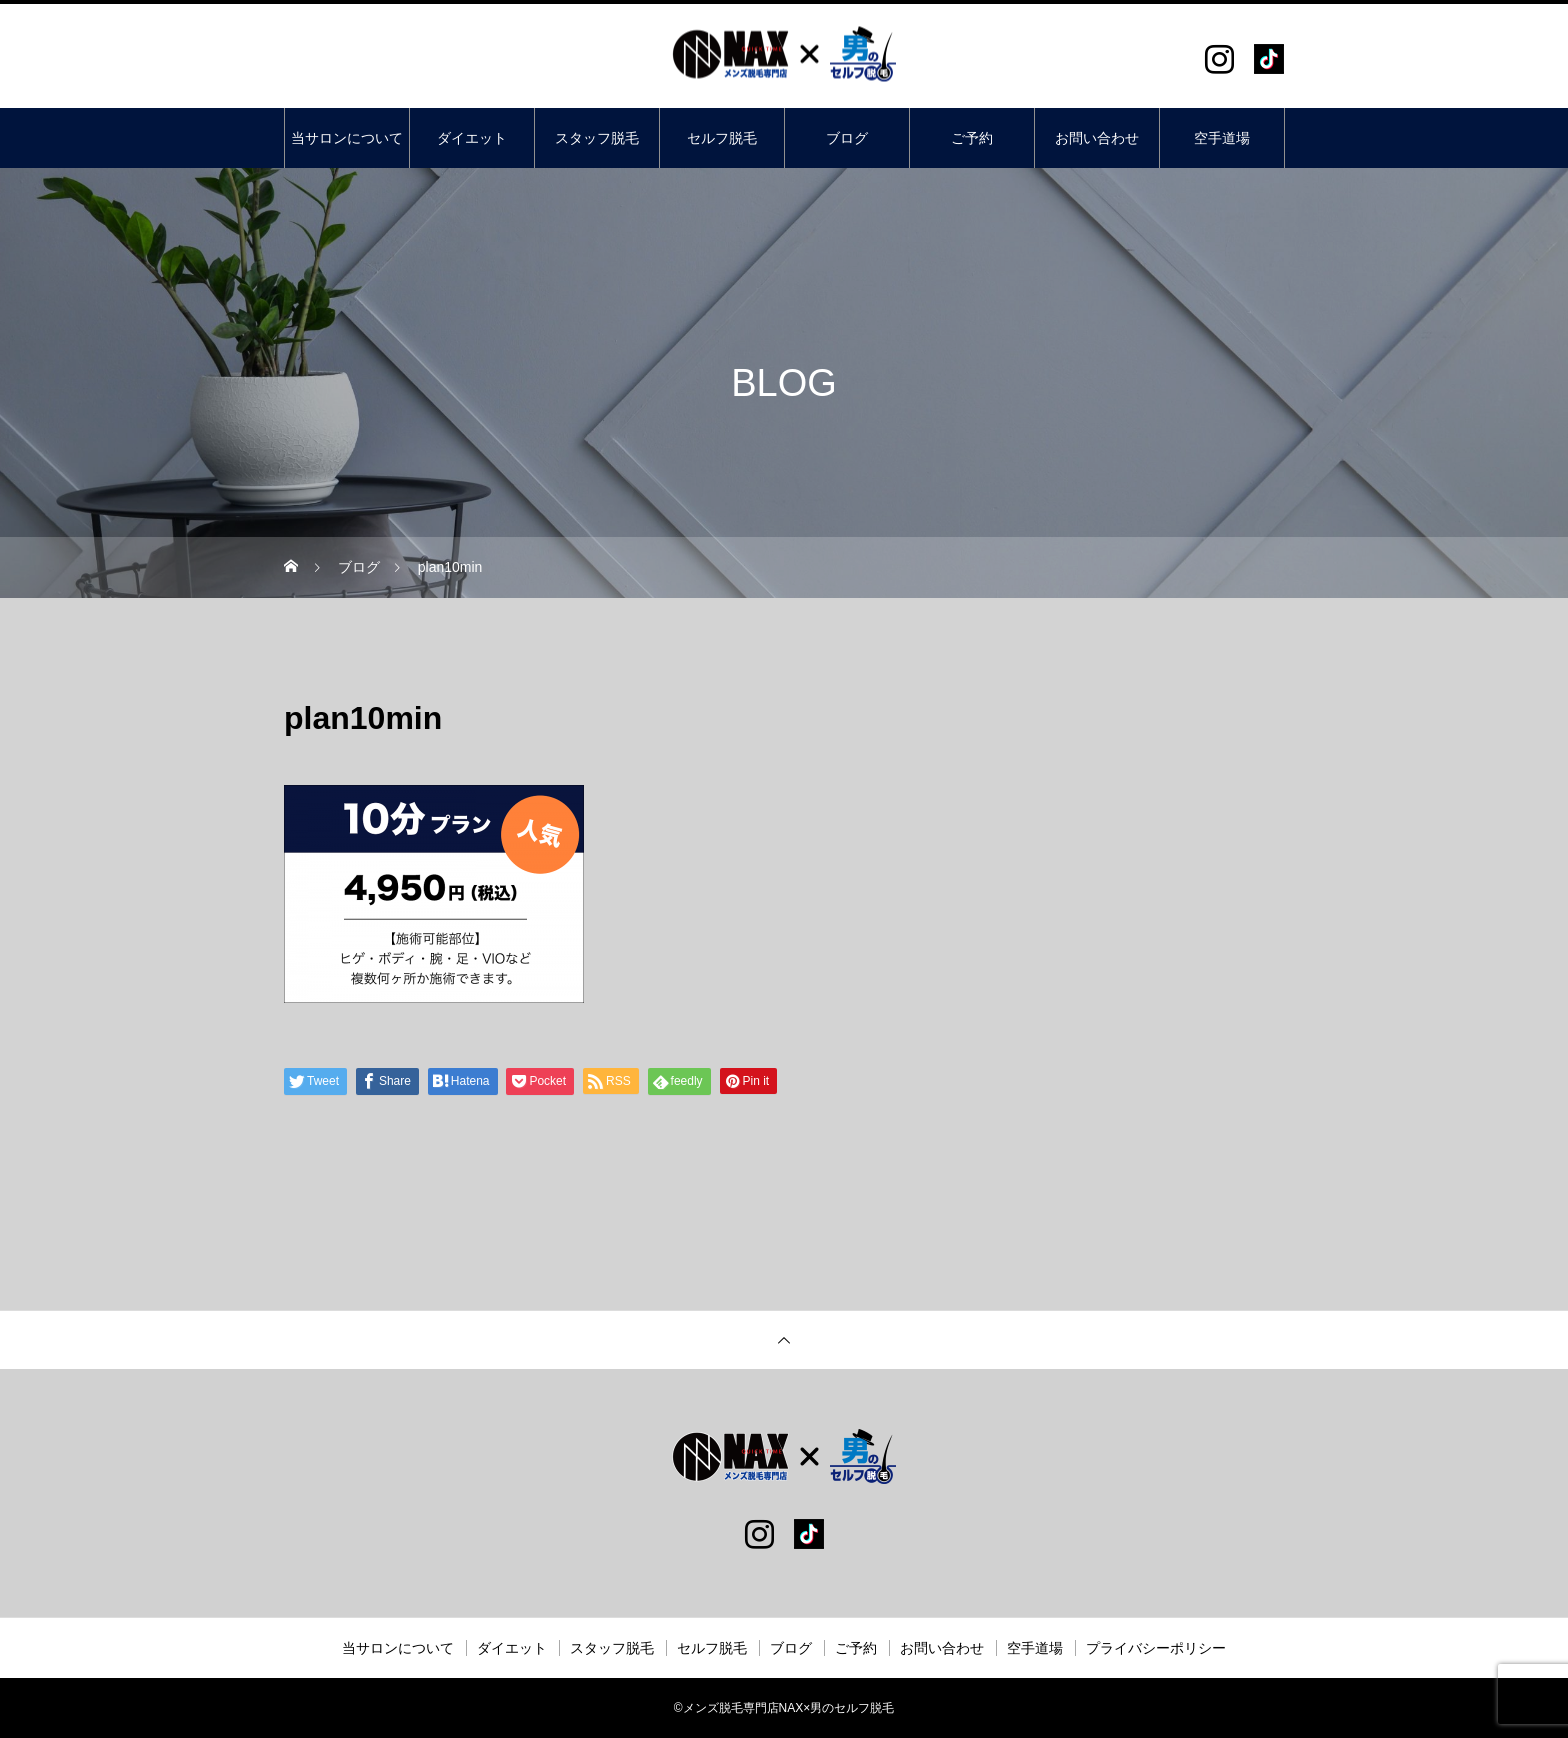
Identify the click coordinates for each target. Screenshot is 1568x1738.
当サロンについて (347, 138)
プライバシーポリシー (1156, 1648)
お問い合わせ (1097, 138)
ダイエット (472, 138)
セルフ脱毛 (722, 138)
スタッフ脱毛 (597, 138)
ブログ (847, 138)
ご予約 (972, 138)
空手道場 (1222, 138)
